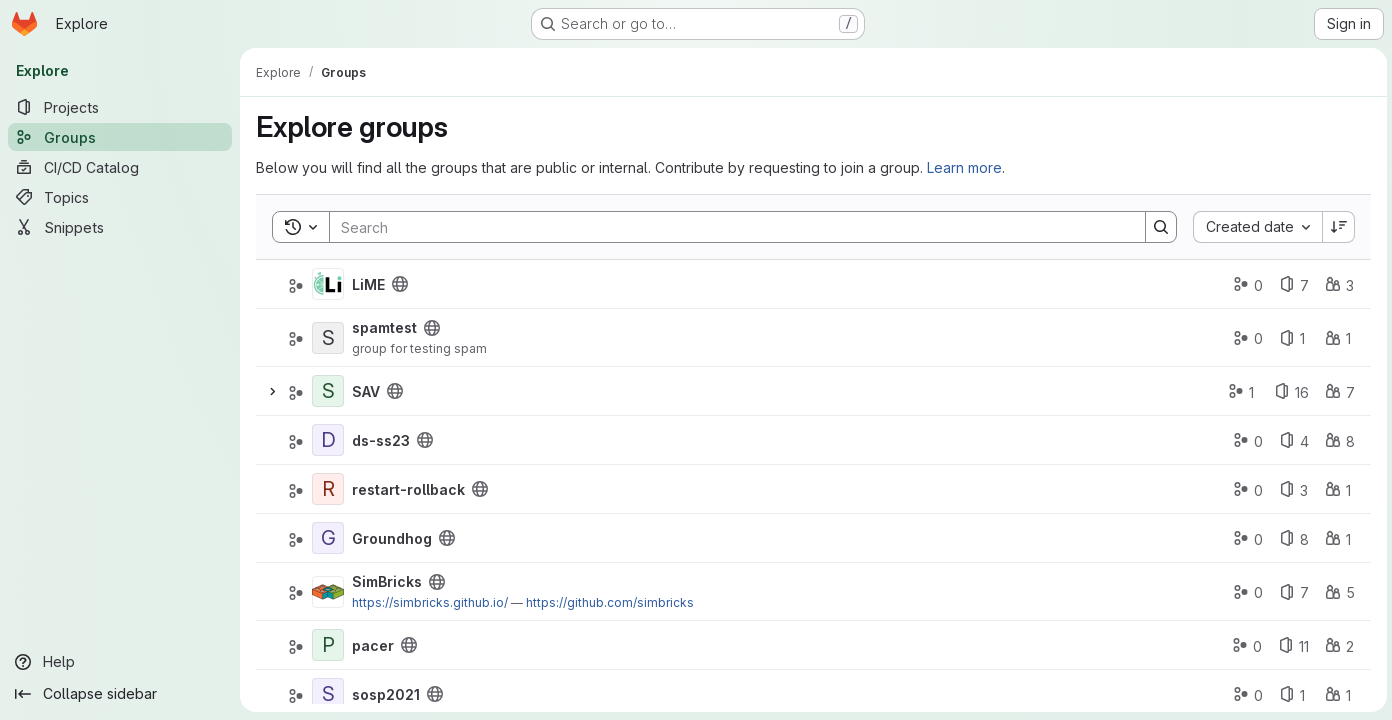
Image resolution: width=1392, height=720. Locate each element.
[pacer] (328, 645)
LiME (368, 284)
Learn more (964, 167)
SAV (366, 391)
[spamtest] (328, 338)
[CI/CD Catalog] (120, 167)
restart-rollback (408, 489)
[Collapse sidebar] (120, 694)
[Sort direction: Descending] (1336, 227)
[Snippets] (120, 227)
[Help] (120, 662)
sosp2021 (386, 694)
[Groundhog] (328, 538)
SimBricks (387, 581)
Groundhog (392, 538)
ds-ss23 (381, 440)
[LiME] (328, 284)
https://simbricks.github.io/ (430, 602)
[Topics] (120, 197)
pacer (373, 645)
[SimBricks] (328, 592)
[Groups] (120, 137)
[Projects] (120, 107)
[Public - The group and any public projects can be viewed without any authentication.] (400, 284)
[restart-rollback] (328, 489)
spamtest (384, 327)
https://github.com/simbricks (610, 602)
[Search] (726, 227)
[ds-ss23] (328, 440)
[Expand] (272, 391)
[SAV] (328, 391)
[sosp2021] (328, 694)
